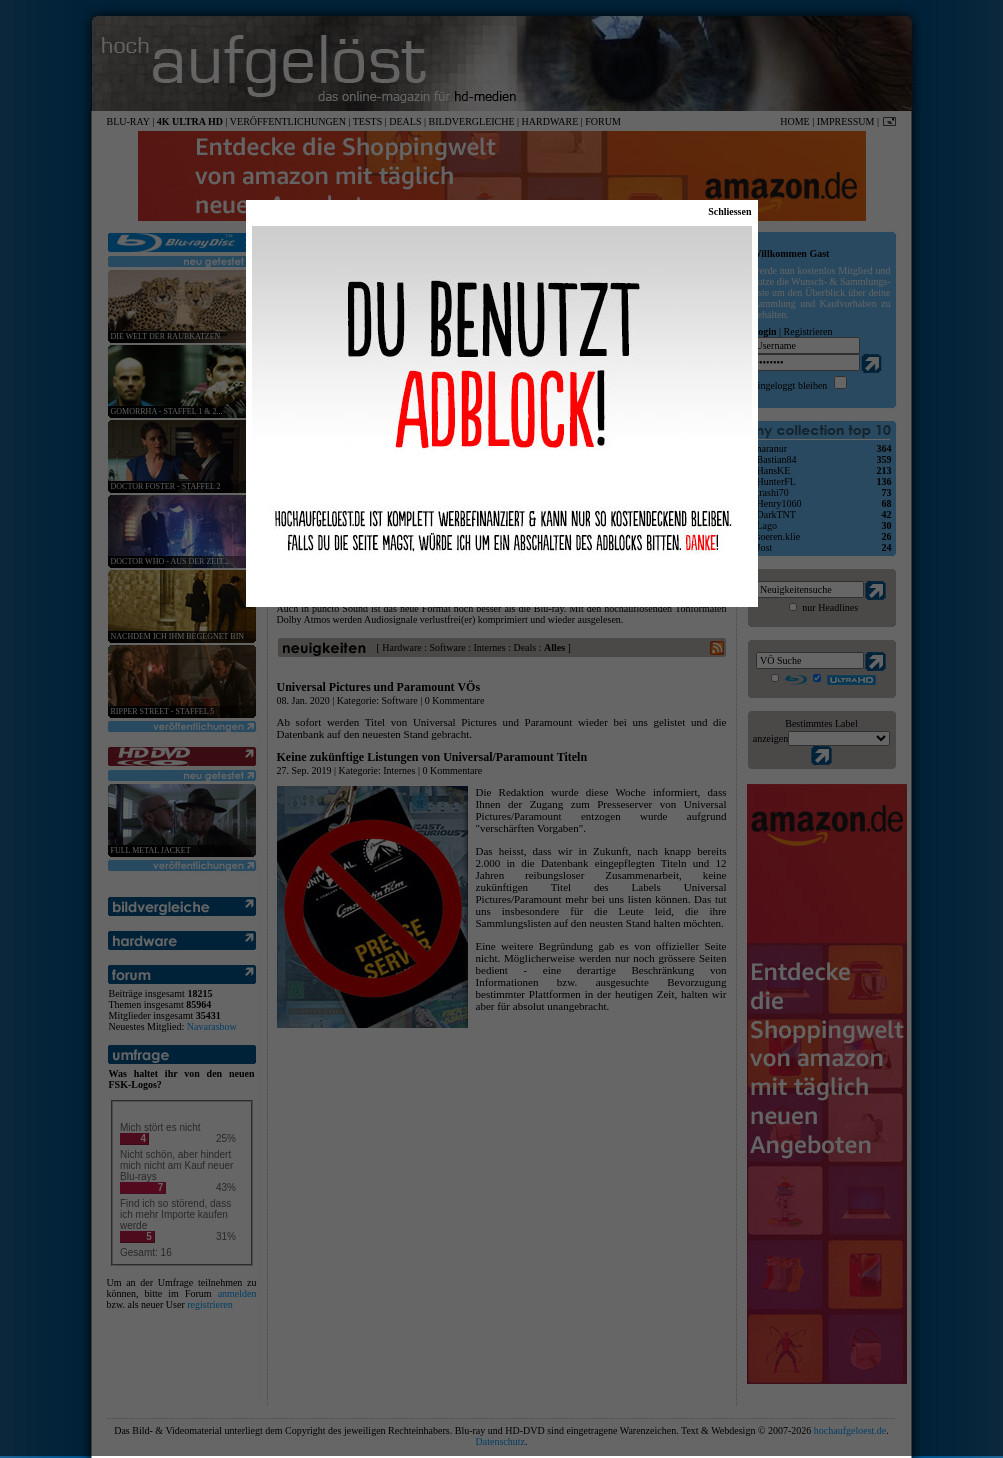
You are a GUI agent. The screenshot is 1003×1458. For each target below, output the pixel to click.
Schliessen (729, 211)
